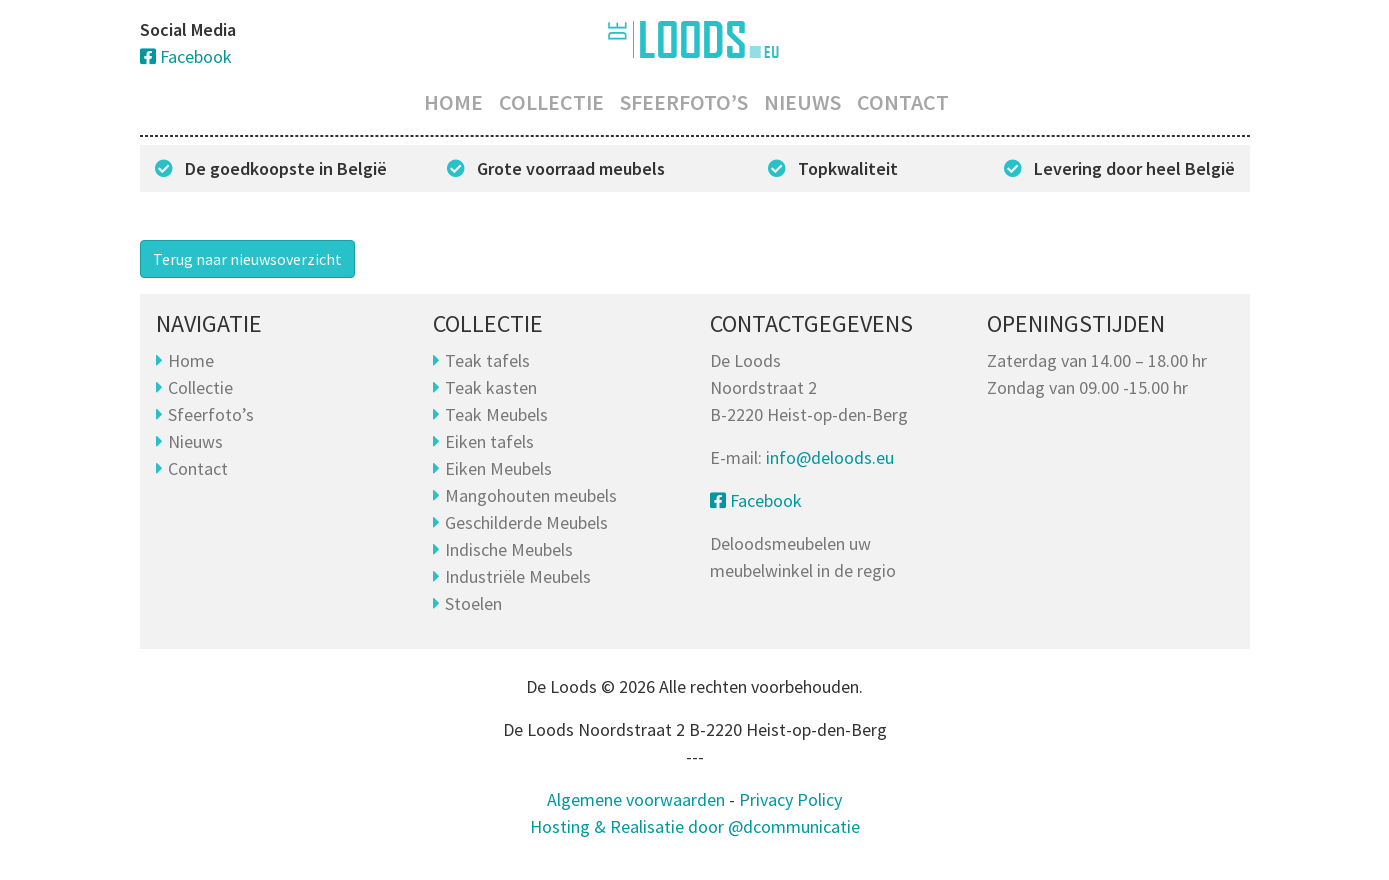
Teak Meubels (496, 414)
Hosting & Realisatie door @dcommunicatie (695, 826)
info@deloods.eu (830, 457)
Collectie (551, 102)
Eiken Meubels (498, 468)
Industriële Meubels (518, 576)
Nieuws (802, 102)
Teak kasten (491, 387)
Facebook (186, 56)
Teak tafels (487, 360)
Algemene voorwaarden (636, 799)
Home (453, 102)
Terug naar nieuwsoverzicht (247, 259)
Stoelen (473, 603)
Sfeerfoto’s (684, 102)
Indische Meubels (509, 549)
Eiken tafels (489, 441)
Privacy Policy (790, 799)
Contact (903, 102)
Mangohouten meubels (531, 495)
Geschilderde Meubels (526, 522)
